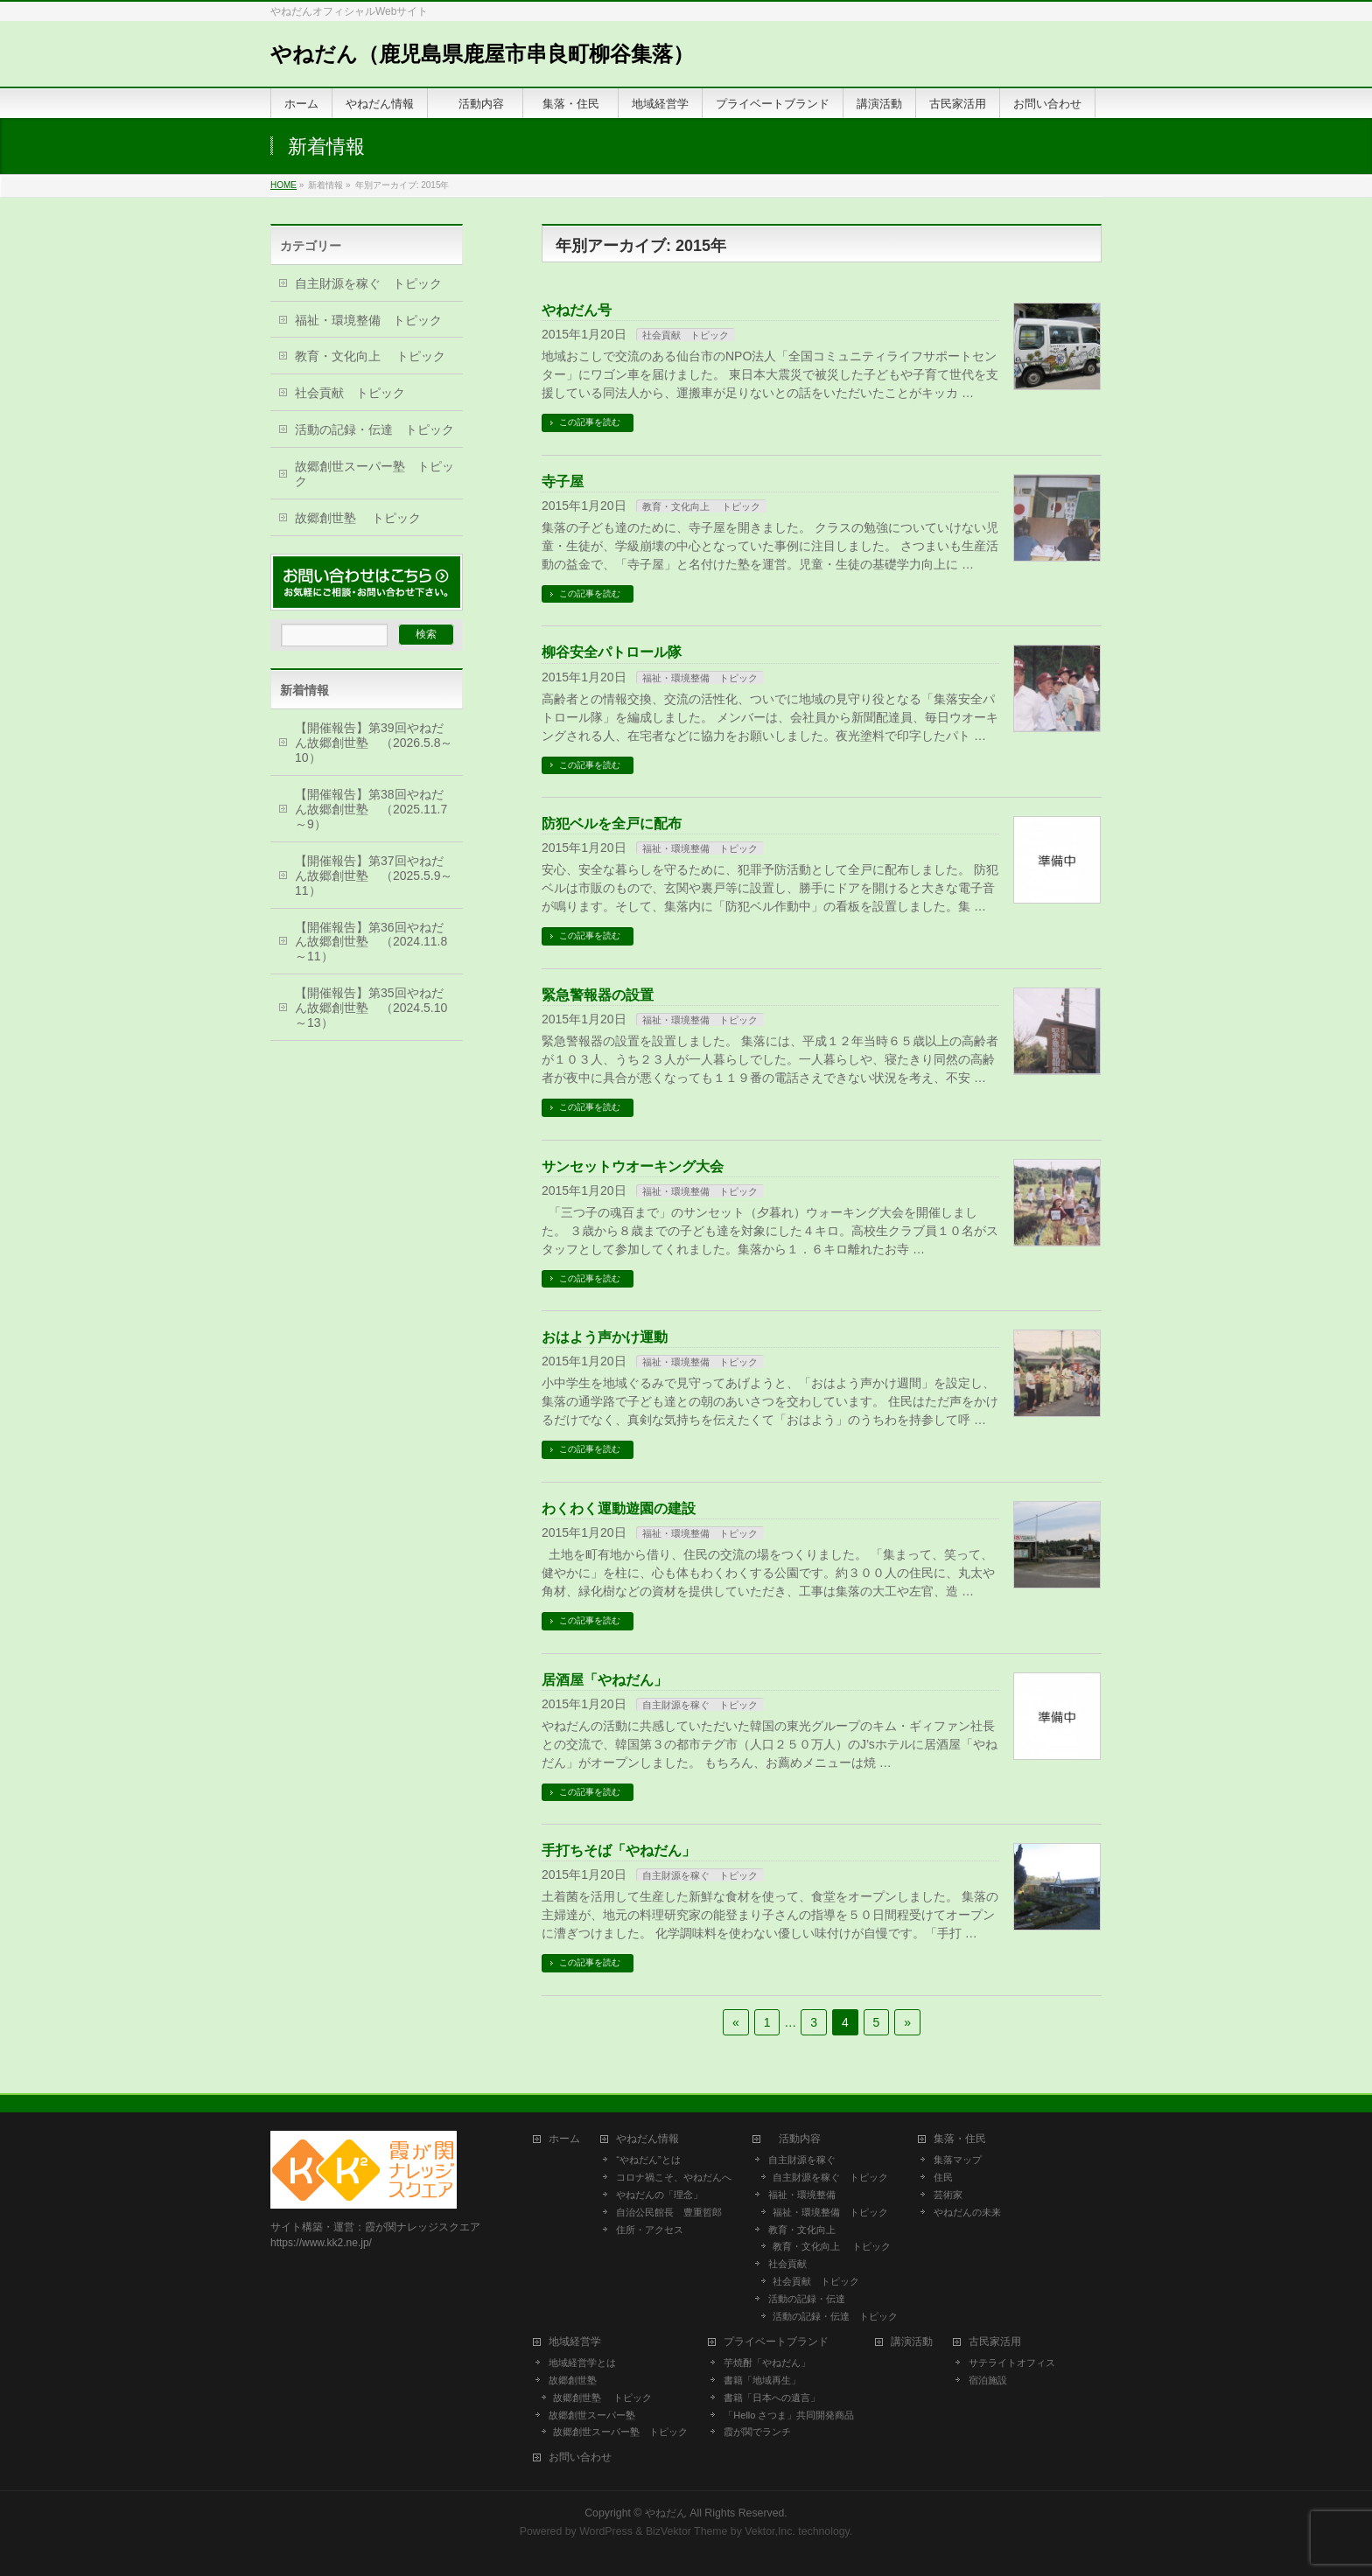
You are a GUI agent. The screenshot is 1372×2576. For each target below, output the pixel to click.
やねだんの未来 (967, 2212)
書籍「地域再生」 (767, 2380)
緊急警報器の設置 (598, 995)
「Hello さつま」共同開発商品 (789, 2415)
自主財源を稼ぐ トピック (700, 1705)
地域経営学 (575, 2342)
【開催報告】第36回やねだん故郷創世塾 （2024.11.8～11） (371, 942)
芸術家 (948, 2194)
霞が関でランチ (757, 2431)
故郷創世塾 (573, 2380)
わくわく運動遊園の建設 (619, 1508)
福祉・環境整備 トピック (700, 678)
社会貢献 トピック (685, 335)
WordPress (606, 2531)
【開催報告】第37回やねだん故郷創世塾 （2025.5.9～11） (374, 875)
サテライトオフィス (1012, 2362)
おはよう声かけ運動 (605, 1337)
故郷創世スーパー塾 (592, 2415)
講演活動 (912, 2342)
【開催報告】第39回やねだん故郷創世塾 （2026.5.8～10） (374, 742)
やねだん (666, 2513)
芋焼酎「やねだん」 (767, 2362)
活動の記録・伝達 (806, 2298)
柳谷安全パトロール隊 (612, 652)
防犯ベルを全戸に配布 (612, 823)
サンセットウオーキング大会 (633, 1166)
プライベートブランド (776, 2342)
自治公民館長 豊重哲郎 (669, 2212)
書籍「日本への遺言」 (777, 2397)
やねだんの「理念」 (659, 2194)
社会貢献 (787, 2263)
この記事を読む (589, 422)
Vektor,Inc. (770, 2531)
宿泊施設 (988, 2380)
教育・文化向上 (802, 2229)
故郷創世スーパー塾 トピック (374, 473)
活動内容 (799, 2139)
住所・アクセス (649, 2229)
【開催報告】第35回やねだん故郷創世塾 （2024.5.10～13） (371, 1008)
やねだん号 (577, 310)
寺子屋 (563, 481)
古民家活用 (995, 2342)
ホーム (564, 2139)
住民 (943, 2177)
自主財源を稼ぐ (802, 2159)
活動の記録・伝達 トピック (374, 429)
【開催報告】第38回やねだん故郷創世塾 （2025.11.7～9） (371, 809)
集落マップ (958, 2159)
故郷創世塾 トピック (358, 518)
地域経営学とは (582, 2362)
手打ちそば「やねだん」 (619, 1850)
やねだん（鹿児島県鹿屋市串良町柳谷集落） (482, 54)
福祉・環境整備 (802, 2194)
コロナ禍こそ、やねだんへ (674, 2177)
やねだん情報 (647, 2139)
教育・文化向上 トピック (701, 506)
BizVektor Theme (687, 2531)
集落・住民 (965, 2139)
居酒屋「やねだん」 (605, 1679)
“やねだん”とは (648, 2159)
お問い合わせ (580, 2457)
